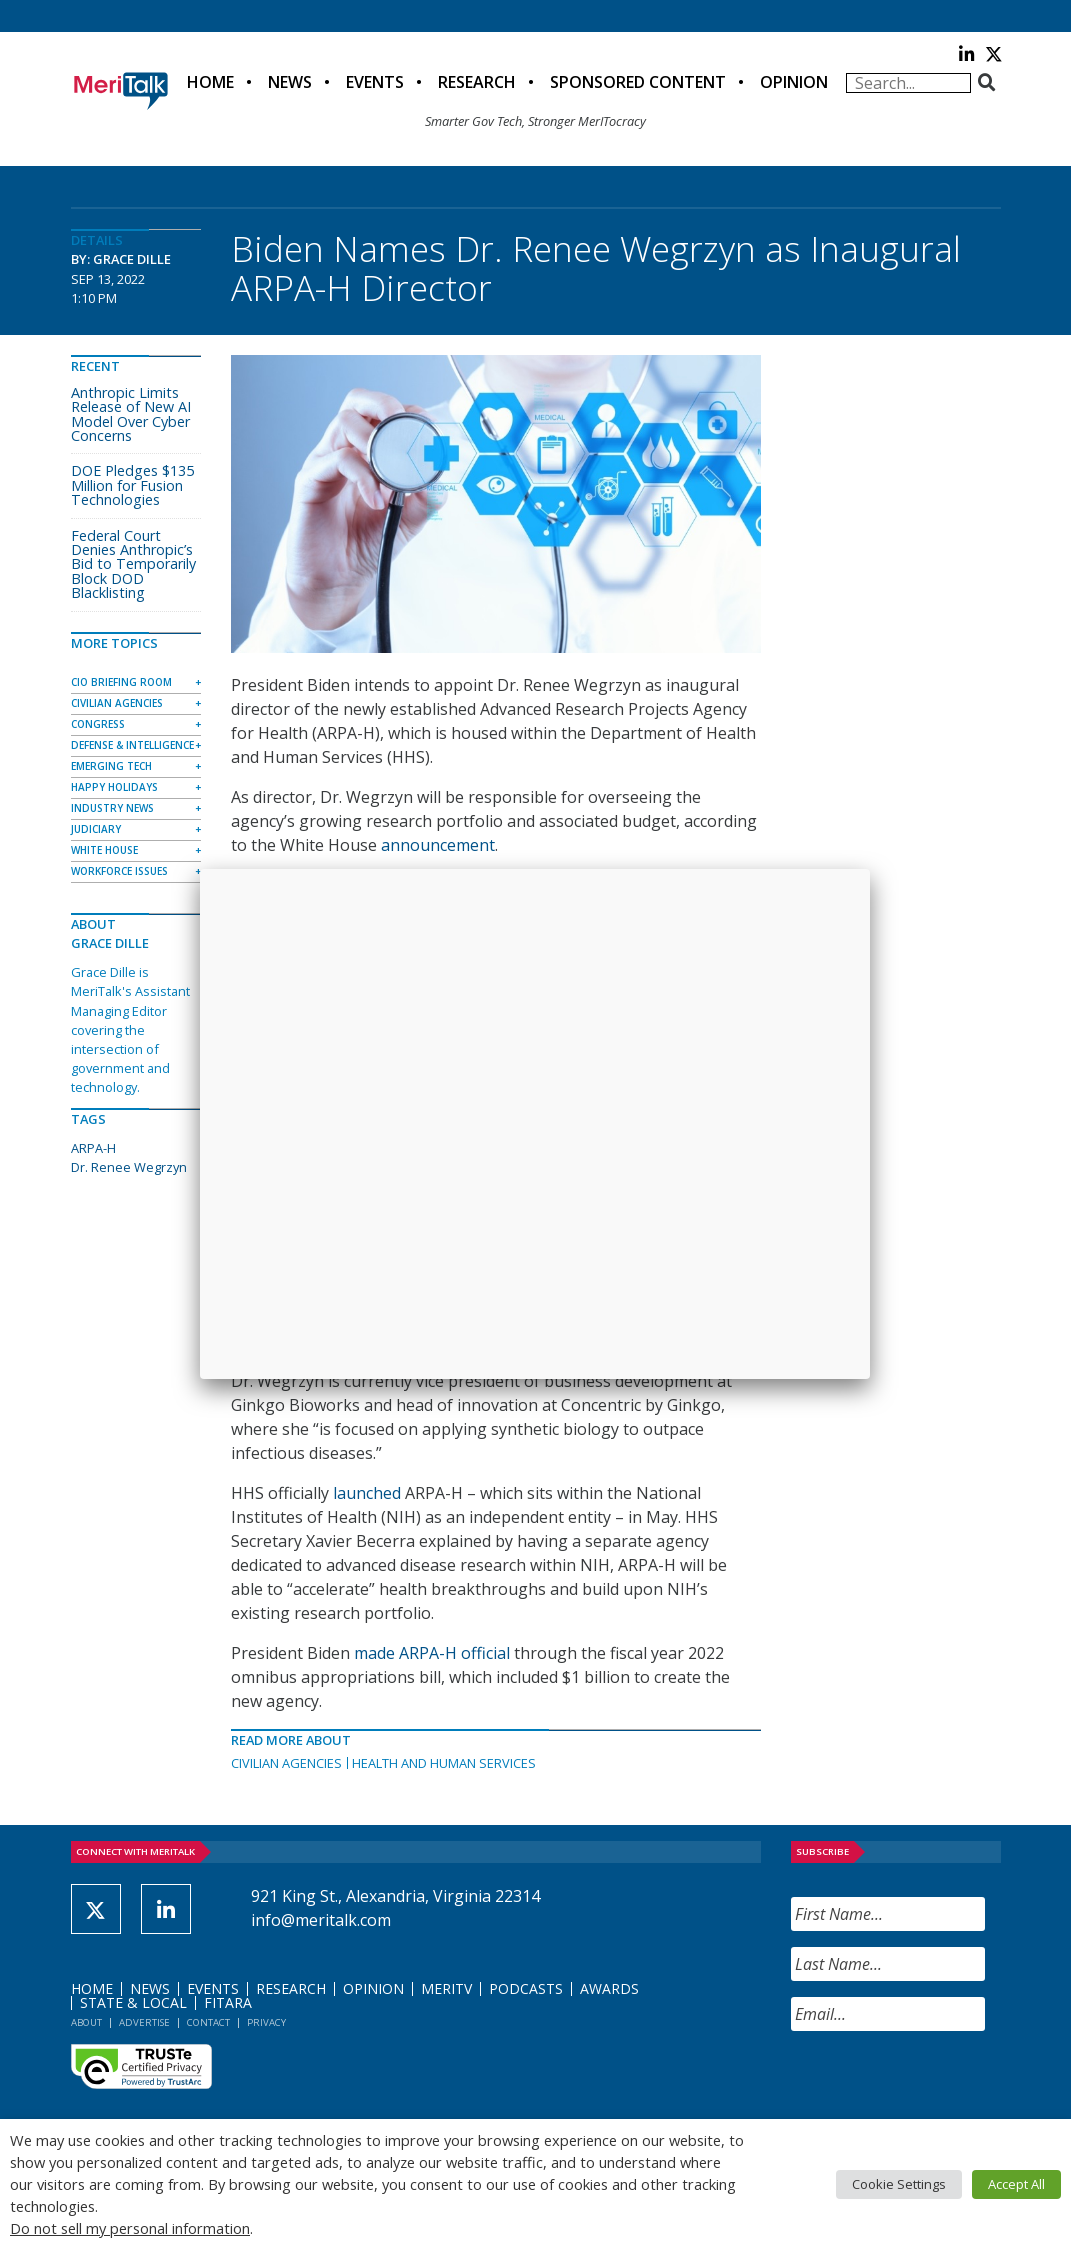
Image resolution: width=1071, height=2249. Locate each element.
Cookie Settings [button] (899, 2184)
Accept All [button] (1016, 2184)
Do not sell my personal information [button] (130, 2228)
